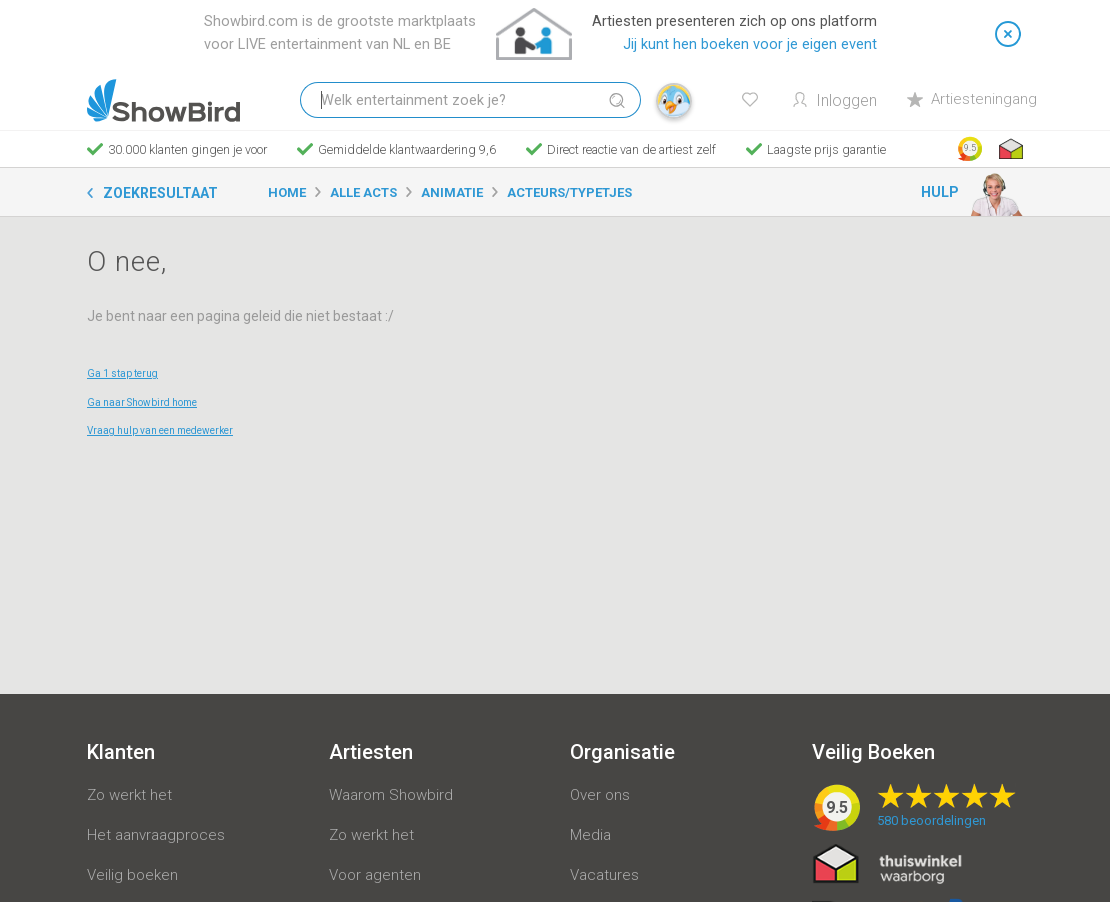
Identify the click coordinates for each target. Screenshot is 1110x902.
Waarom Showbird (391, 795)
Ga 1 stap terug (122, 373)
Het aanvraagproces (156, 835)
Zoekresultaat (160, 193)
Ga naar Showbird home (142, 402)
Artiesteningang (972, 99)
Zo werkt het (129, 795)
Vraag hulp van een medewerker (160, 430)
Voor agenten (375, 875)
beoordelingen (931, 820)
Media (590, 835)
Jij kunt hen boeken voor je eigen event (750, 44)
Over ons (600, 795)
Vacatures (604, 875)
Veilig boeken (132, 875)
